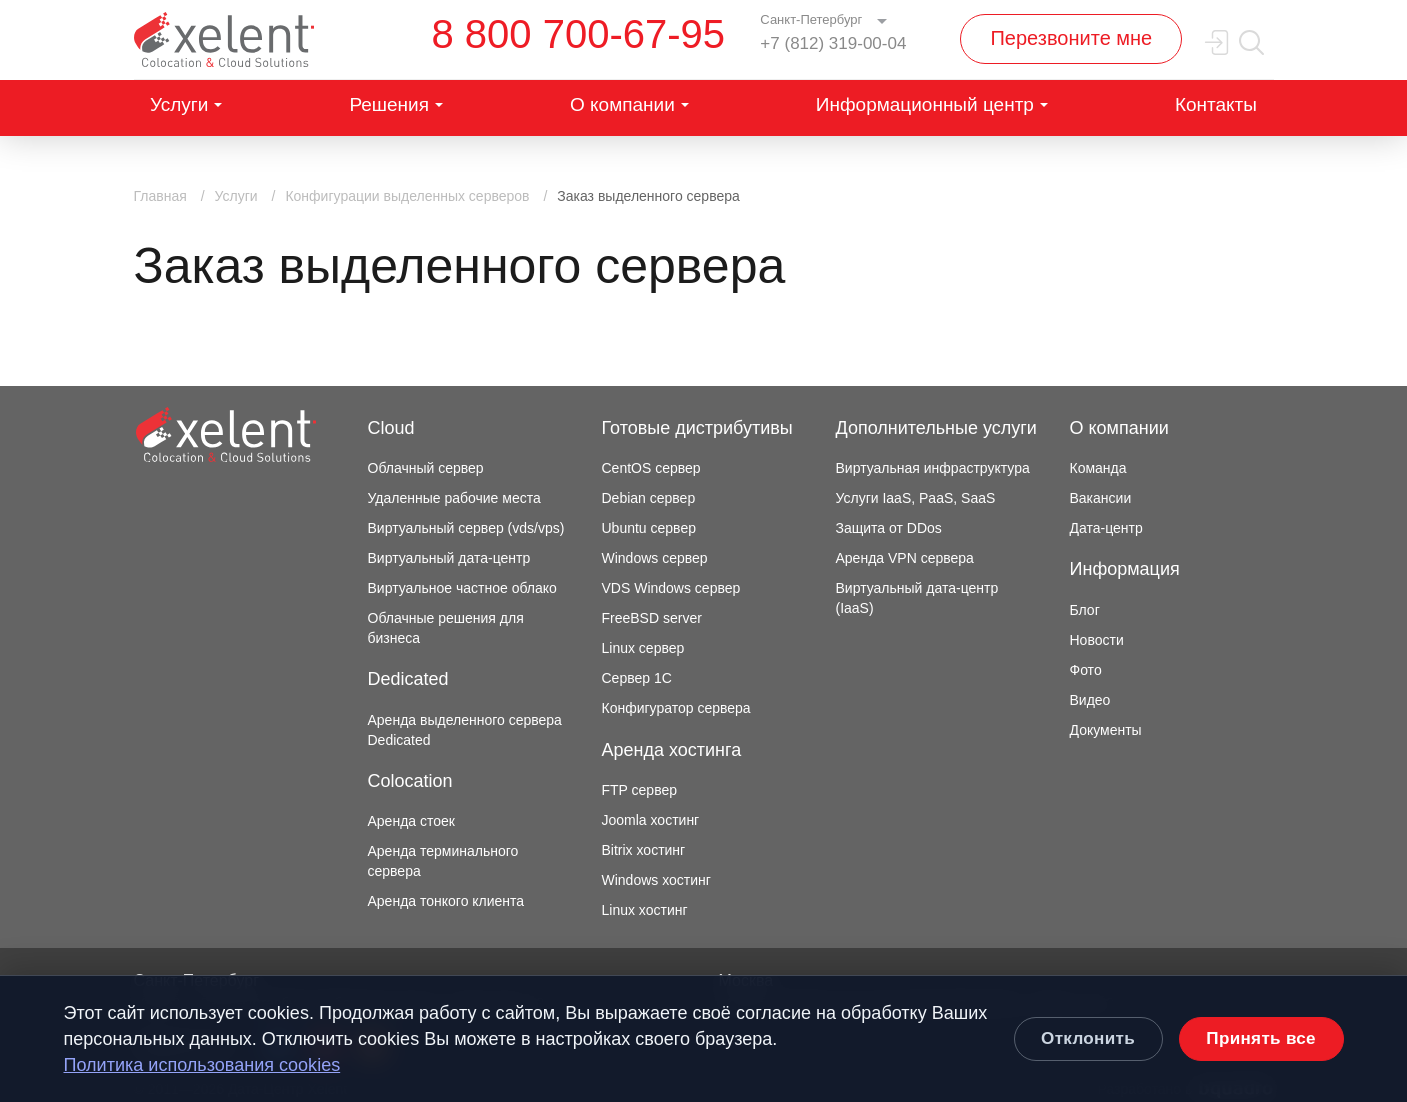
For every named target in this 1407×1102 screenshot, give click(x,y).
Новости (1097, 640)
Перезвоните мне (1071, 38)
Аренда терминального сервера (443, 861)
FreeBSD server (652, 618)
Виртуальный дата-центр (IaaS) (917, 598)
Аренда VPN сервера (905, 558)
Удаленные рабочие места (454, 498)
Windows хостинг (656, 880)
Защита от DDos (889, 528)
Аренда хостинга (672, 750)
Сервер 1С (637, 678)
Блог (1085, 610)
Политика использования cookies (202, 1065)
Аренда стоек (411, 821)
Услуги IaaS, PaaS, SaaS (916, 498)
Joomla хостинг (651, 820)
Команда (1098, 468)
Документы (1106, 730)
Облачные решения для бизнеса (446, 628)
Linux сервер (643, 648)
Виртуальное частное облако (462, 588)
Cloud (391, 428)
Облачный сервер (426, 468)
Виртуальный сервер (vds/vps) (466, 528)
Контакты (1216, 104)
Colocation (410, 781)
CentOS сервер (651, 468)
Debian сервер (649, 498)
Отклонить (1088, 1038)
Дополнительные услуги (936, 428)
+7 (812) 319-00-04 (833, 43)
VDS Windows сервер (671, 588)
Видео (1090, 700)
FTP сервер (640, 790)
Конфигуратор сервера (676, 708)
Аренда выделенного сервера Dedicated (465, 730)
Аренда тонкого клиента (446, 901)
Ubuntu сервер (649, 528)
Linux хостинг (645, 910)
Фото (1086, 670)
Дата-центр (1106, 528)
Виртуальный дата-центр (449, 558)
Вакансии (1101, 498)
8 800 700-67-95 (579, 34)
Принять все (1261, 1038)
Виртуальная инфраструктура (933, 468)
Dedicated (408, 679)
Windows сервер (655, 558)
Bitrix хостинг (644, 850)
